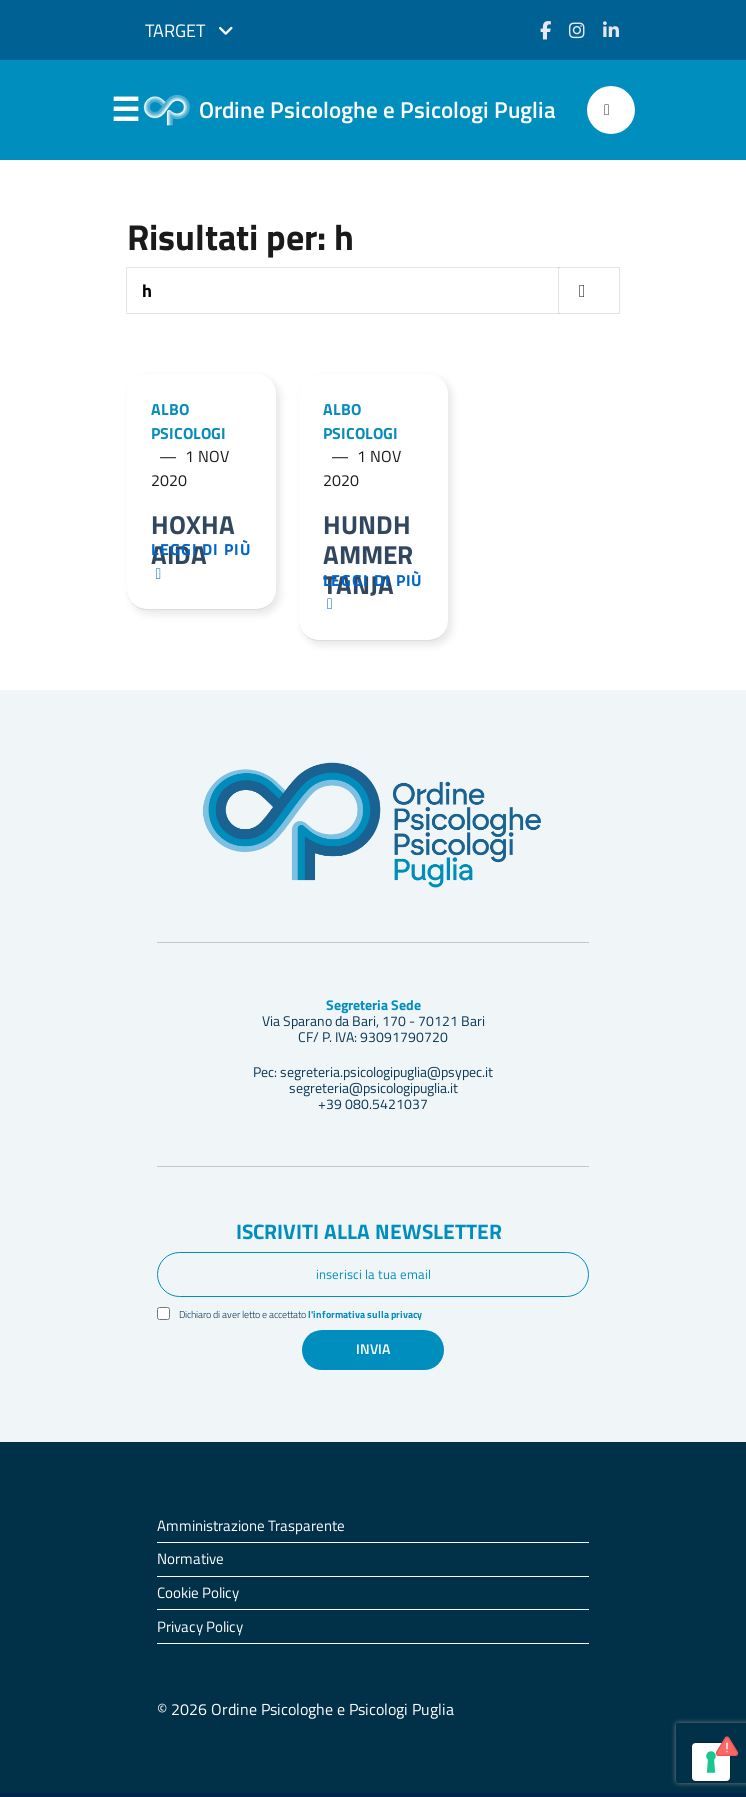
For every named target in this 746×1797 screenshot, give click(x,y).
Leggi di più (206, 563)
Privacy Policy (200, 1630)
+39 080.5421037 (373, 1107)
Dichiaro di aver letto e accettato (315, 1317)
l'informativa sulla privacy (390, 1317)
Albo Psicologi (188, 421)
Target (189, 30)
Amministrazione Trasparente (251, 1529)
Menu (125, 111)
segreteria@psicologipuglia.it (373, 1091)
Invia (373, 1353)
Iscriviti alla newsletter (369, 1235)
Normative (190, 1562)
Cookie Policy (198, 1596)
